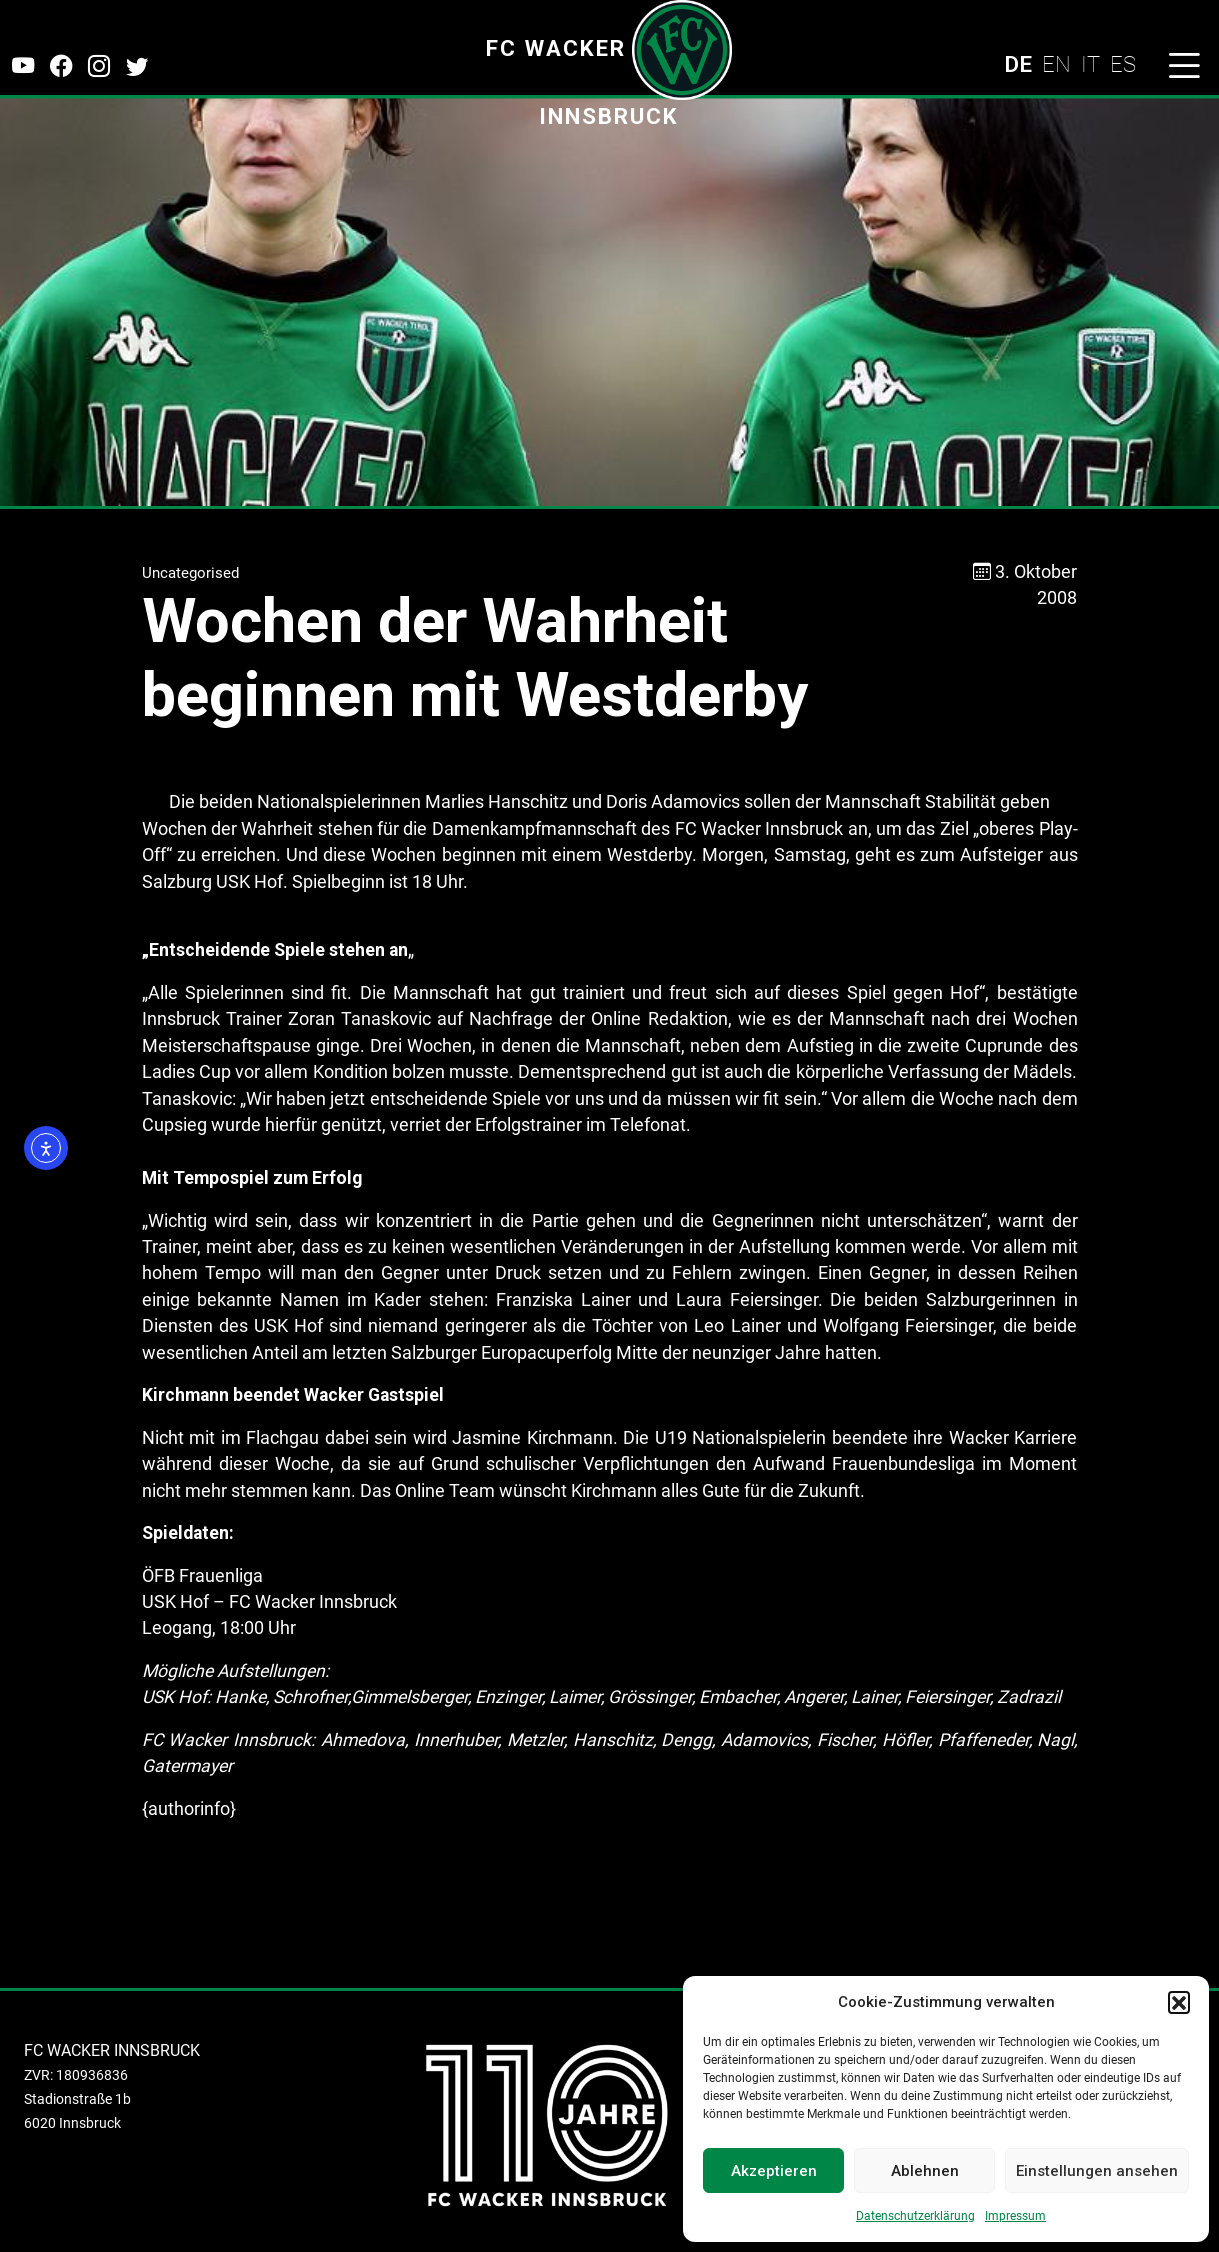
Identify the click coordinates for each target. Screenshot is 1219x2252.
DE (1018, 64)
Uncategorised (190, 573)
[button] (1179, 2002)
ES (1123, 64)
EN (1056, 64)
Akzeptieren (774, 2171)
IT (1090, 64)
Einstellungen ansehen (1097, 2171)
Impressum (1015, 2216)
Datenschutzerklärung (915, 2216)
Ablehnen (925, 2171)
